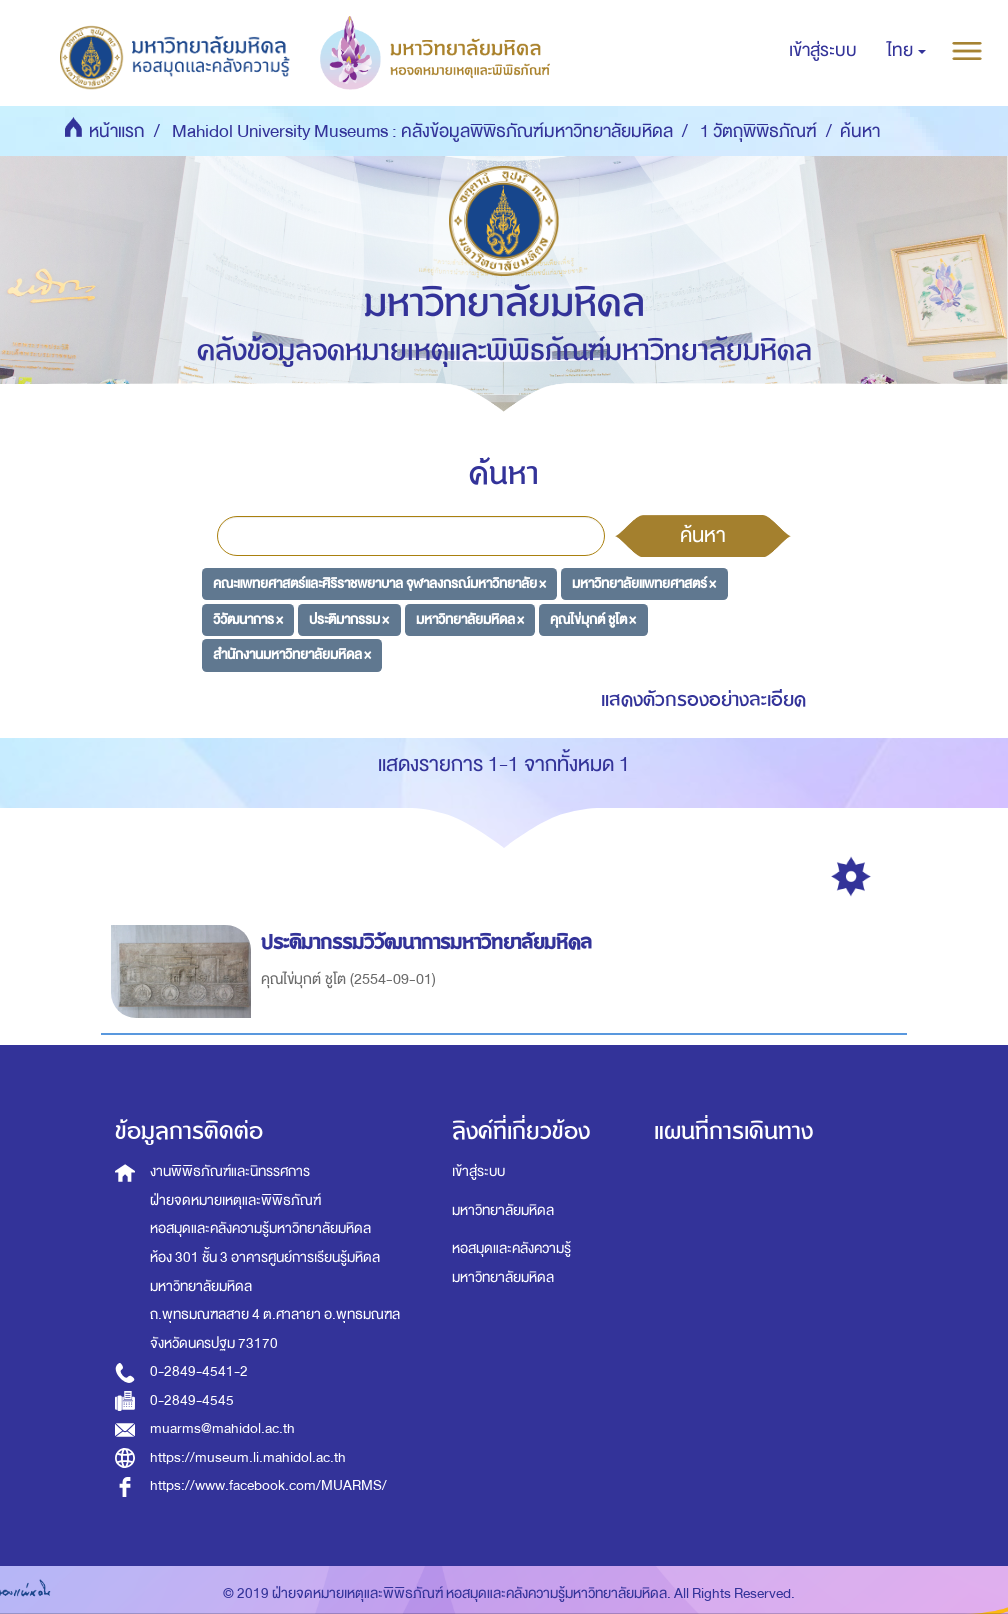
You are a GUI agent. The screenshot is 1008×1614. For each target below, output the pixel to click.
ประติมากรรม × (349, 618)
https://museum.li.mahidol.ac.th (248, 1457)
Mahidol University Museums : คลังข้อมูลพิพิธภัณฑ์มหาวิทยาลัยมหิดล (422, 131)
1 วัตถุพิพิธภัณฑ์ (758, 131)
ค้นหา (703, 535)
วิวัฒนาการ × (248, 618)
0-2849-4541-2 (199, 1371)
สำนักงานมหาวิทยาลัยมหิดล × (292, 654)
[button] (906, 51)
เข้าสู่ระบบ (478, 1171)
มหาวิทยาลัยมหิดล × (470, 618)
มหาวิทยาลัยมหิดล (503, 1210)
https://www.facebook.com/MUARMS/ (268, 1485)
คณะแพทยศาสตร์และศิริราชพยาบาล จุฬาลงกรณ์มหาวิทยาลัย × (379, 583)
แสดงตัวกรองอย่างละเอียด (703, 699)
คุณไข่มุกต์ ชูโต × (593, 618)
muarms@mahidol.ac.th (222, 1428)
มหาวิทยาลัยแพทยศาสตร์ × (644, 583)
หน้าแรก (117, 131)
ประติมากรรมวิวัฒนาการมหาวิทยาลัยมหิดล (429, 942)
